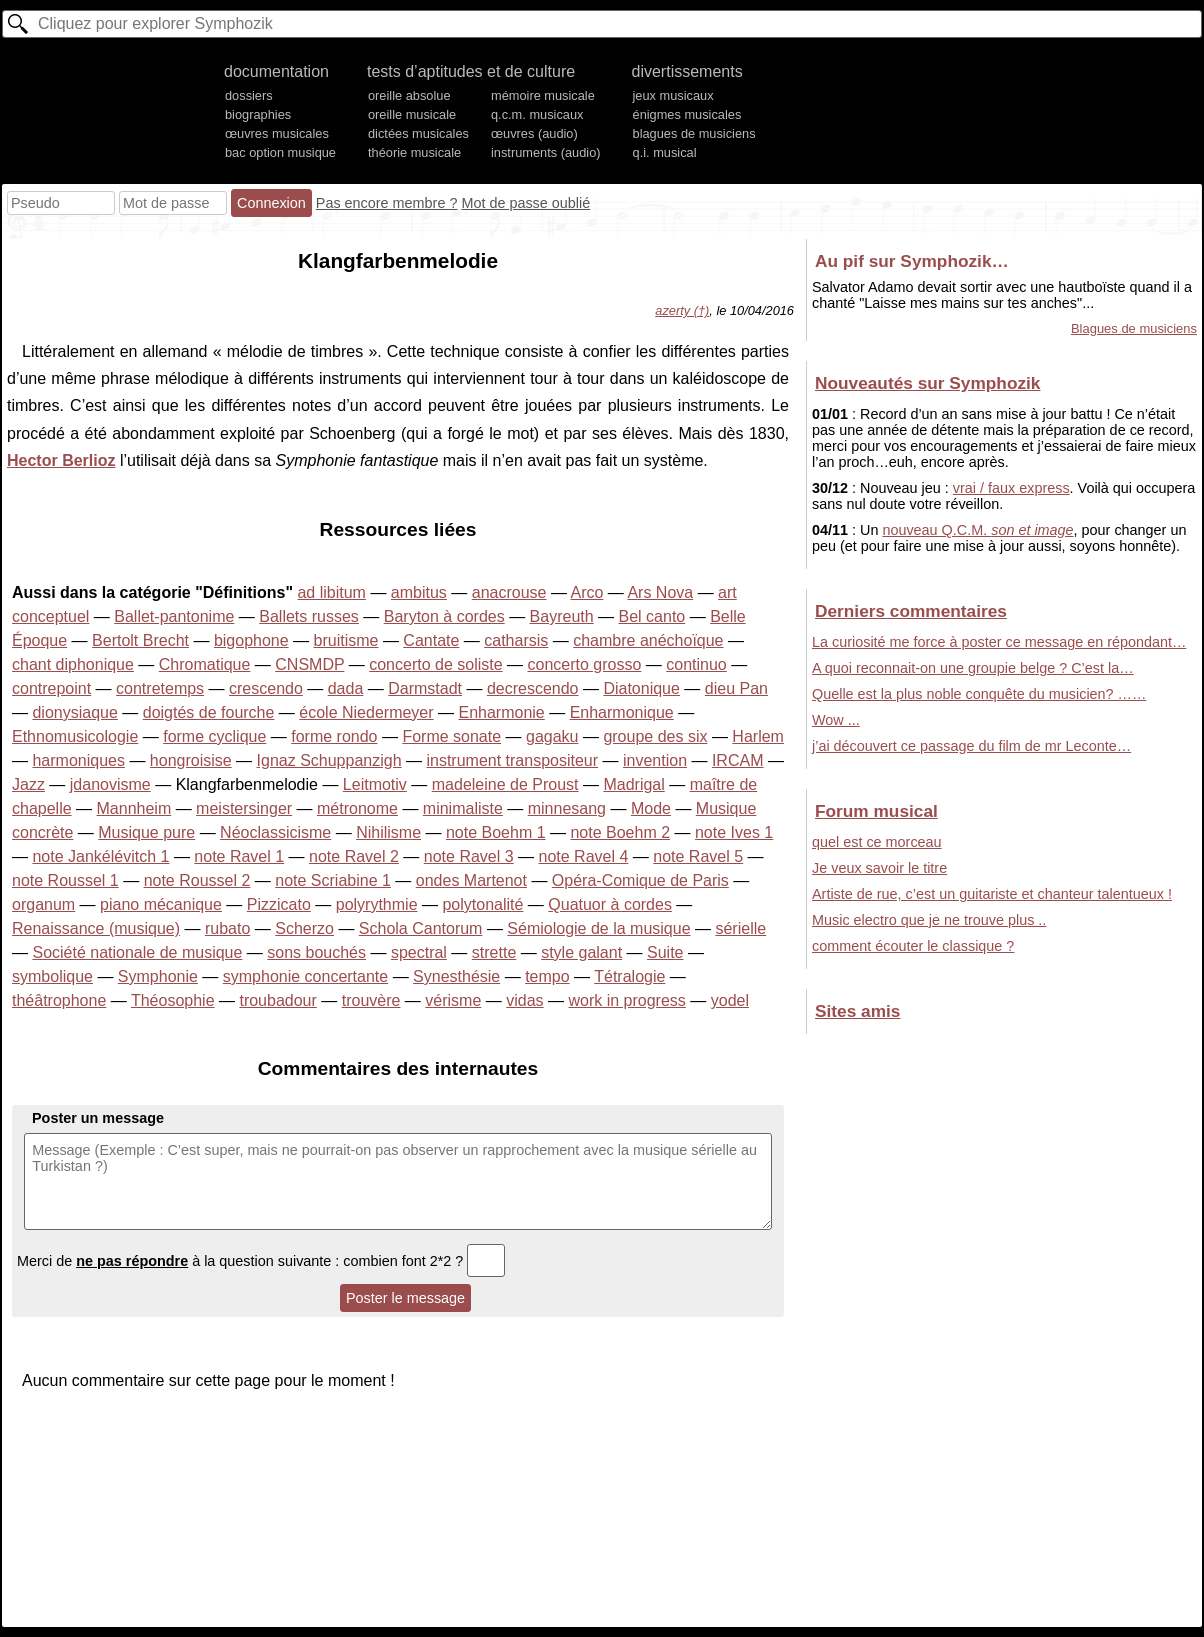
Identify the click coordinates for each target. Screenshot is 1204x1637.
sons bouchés (316, 952)
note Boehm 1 (496, 832)
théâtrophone (59, 1000)
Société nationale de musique (137, 952)
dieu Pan (736, 688)
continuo (696, 664)
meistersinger (244, 808)
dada (346, 688)
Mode (651, 808)
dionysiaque (74, 712)
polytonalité (482, 904)
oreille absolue (409, 95)
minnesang (567, 808)
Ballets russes (309, 616)
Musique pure (146, 832)
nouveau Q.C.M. (977, 530)
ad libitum (331, 592)
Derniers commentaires (911, 611)
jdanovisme (110, 784)
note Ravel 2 (354, 856)
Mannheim (134, 808)
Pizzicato (279, 904)
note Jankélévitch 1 (100, 856)
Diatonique (641, 688)
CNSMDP (309, 664)
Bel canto (652, 616)
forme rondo (334, 736)
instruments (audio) (546, 152)
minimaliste (463, 808)
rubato (227, 928)
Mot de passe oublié (525, 203)
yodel (730, 1000)
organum (43, 904)
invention (655, 760)
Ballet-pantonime (174, 616)
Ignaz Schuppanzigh (329, 760)
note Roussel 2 (197, 880)
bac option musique (280, 152)
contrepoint (51, 688)
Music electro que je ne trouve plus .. (929, 920)
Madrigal (633, 784)
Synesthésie (456, 976)
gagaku (552, 736)
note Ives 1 (734, 832)
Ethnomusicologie (75, 736)
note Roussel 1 (65, 880)
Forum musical (876, 811)
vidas (524, 1000)
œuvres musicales (277, 133)
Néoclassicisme (275, 832)
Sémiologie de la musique (598, 928)
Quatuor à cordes (610, 904)
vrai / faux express (1011, 488)
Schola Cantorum (421, 928)
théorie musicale (414, 152)
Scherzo (304, 928)
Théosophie (173, 1000)
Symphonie (158, 976)
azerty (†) (682, 310)
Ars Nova (660, 592)
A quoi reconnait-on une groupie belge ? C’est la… (973, 668)
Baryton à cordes (444, 616)
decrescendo (533, 688)
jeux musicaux (673, 95)
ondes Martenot (471, 880)
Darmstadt (425, 688)
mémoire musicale (543, 95)
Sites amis (857, 1011)
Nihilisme (388, 832)
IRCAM (738, 760)
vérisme (453, 1000)
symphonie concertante (305, 976)
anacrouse (509, 592)
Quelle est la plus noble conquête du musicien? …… (979, 694)
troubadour (277, 1000)
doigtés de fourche (209, 712)
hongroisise (191, 760)
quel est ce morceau (877, 842)
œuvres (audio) (534, 133)
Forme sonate (451, 736)
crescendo (266, 688)
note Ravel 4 (584, 856)
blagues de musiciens (694, 133)
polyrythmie (377, 904)
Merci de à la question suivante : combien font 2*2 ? (261, 1261)
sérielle (740, 928)
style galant (581, 952)
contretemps (160, 688)
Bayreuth (562, 616)
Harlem (758, 736)
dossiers (249, 95)
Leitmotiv (375, 784)
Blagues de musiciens (1134, 328)
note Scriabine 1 (333, 880)
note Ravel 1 (239, 856)
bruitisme (346, 640)
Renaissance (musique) (96, 928)
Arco (587, 592)
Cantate (431, 640)
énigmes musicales (687, 114)
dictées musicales (418, 133)
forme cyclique (214, 736)
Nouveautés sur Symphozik (927, 383)
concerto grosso (585, 664)
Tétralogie (629, 976)
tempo (547, 976)
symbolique (52, 976)
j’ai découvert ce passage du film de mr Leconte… (971, 746)
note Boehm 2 (620, 832)
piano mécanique (161, 904)
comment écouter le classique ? (913, 946)
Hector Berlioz (61, 460)
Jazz (28, 784)
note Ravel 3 (469, 856)
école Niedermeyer (366, 712)
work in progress (626, 1000)
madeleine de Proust (505, 784)
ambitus (419, 592)
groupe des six (655, 736)
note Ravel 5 (698, 856)
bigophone (251, 640)
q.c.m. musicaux (537, 114)
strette (494, 952)
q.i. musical (665, 152)
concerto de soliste (435, 664)
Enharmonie (501, 712)
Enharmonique (622, 712)
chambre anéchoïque (648, 640)
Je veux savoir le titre (879, 868)
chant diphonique (73, 664)
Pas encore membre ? (387, 203)
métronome (357, 808)
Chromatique (205, 664)
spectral (419, 952)
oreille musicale (412, 114)
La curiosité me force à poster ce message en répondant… (999, 642)
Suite (665, 952)
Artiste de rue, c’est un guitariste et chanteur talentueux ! (992, 894)
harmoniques (78, 760)
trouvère (371, 1000)
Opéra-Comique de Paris (640, 880)
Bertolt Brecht (140, 640)
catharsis (516, 640)
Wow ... (836, 720)
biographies (258, 114)
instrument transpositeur (512, 760)
